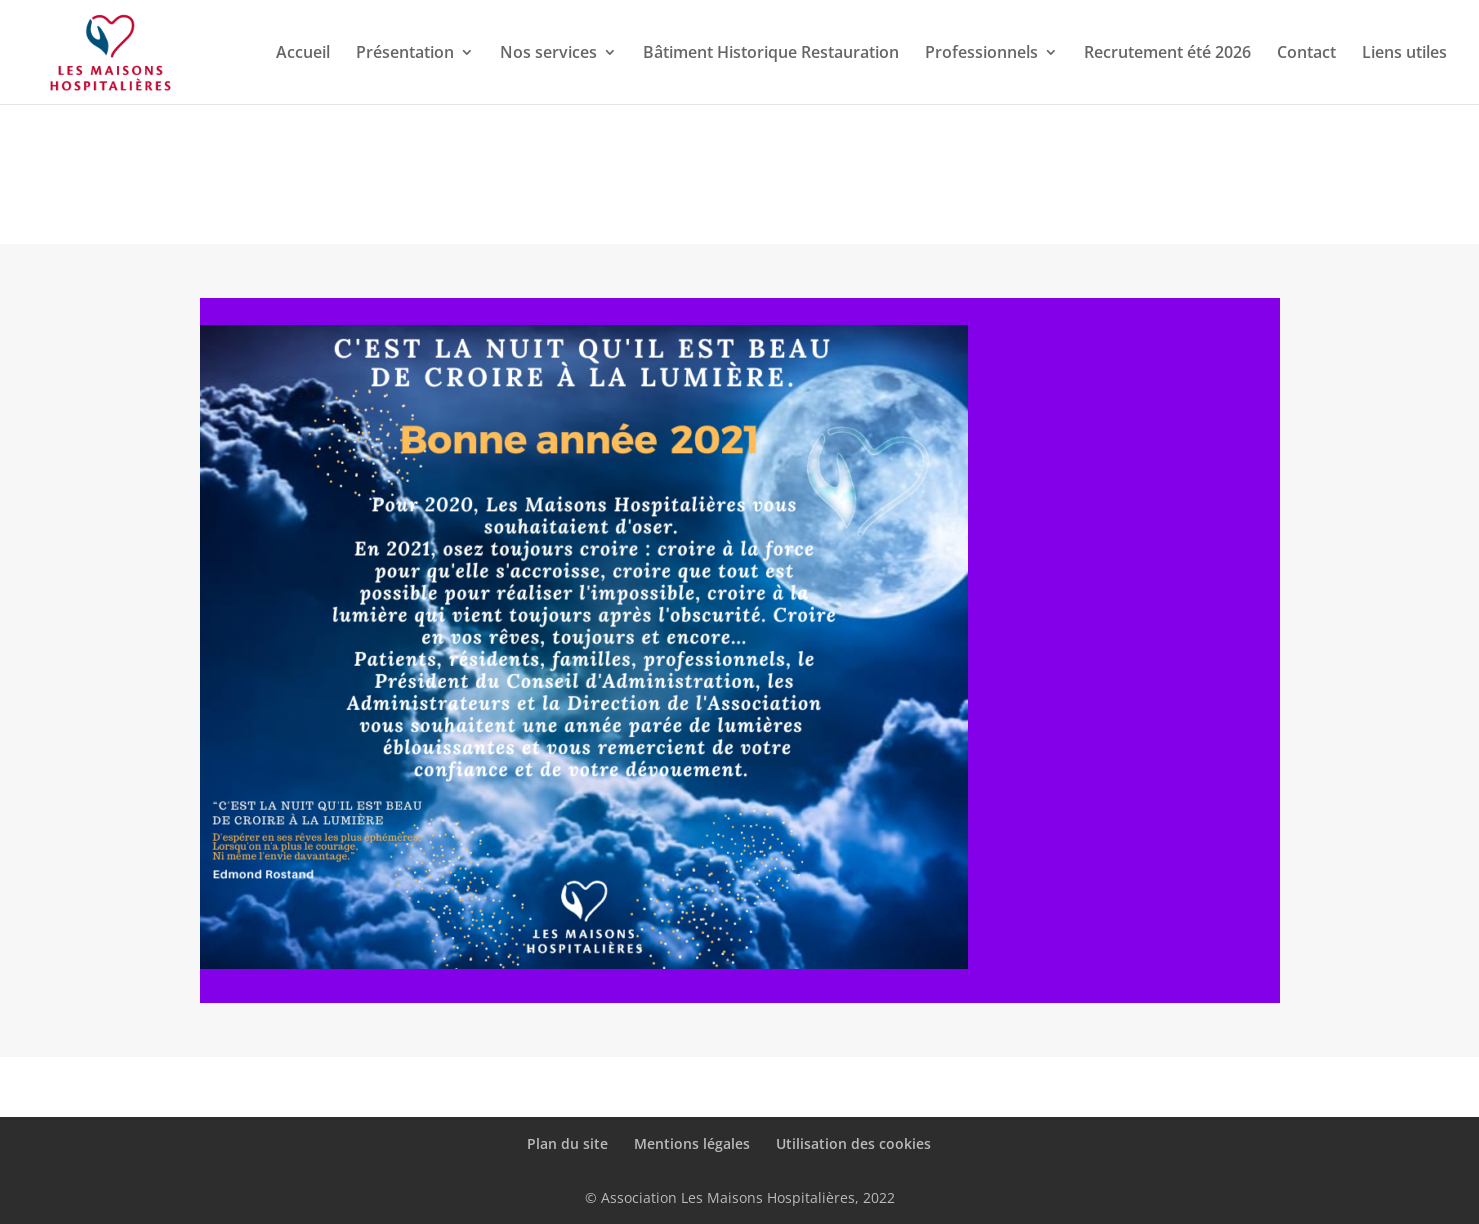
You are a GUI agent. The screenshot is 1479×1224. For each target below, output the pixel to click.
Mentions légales (692, 1143)
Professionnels (981, 54)
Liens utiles (1404, 54)
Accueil (303, 54)
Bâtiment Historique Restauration (771, 54)
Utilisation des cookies (853, 1143)
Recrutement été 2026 (1167, 54)
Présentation (405, 54)
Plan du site (567, 1143)
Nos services (548, 54)
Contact (1306, 54)
